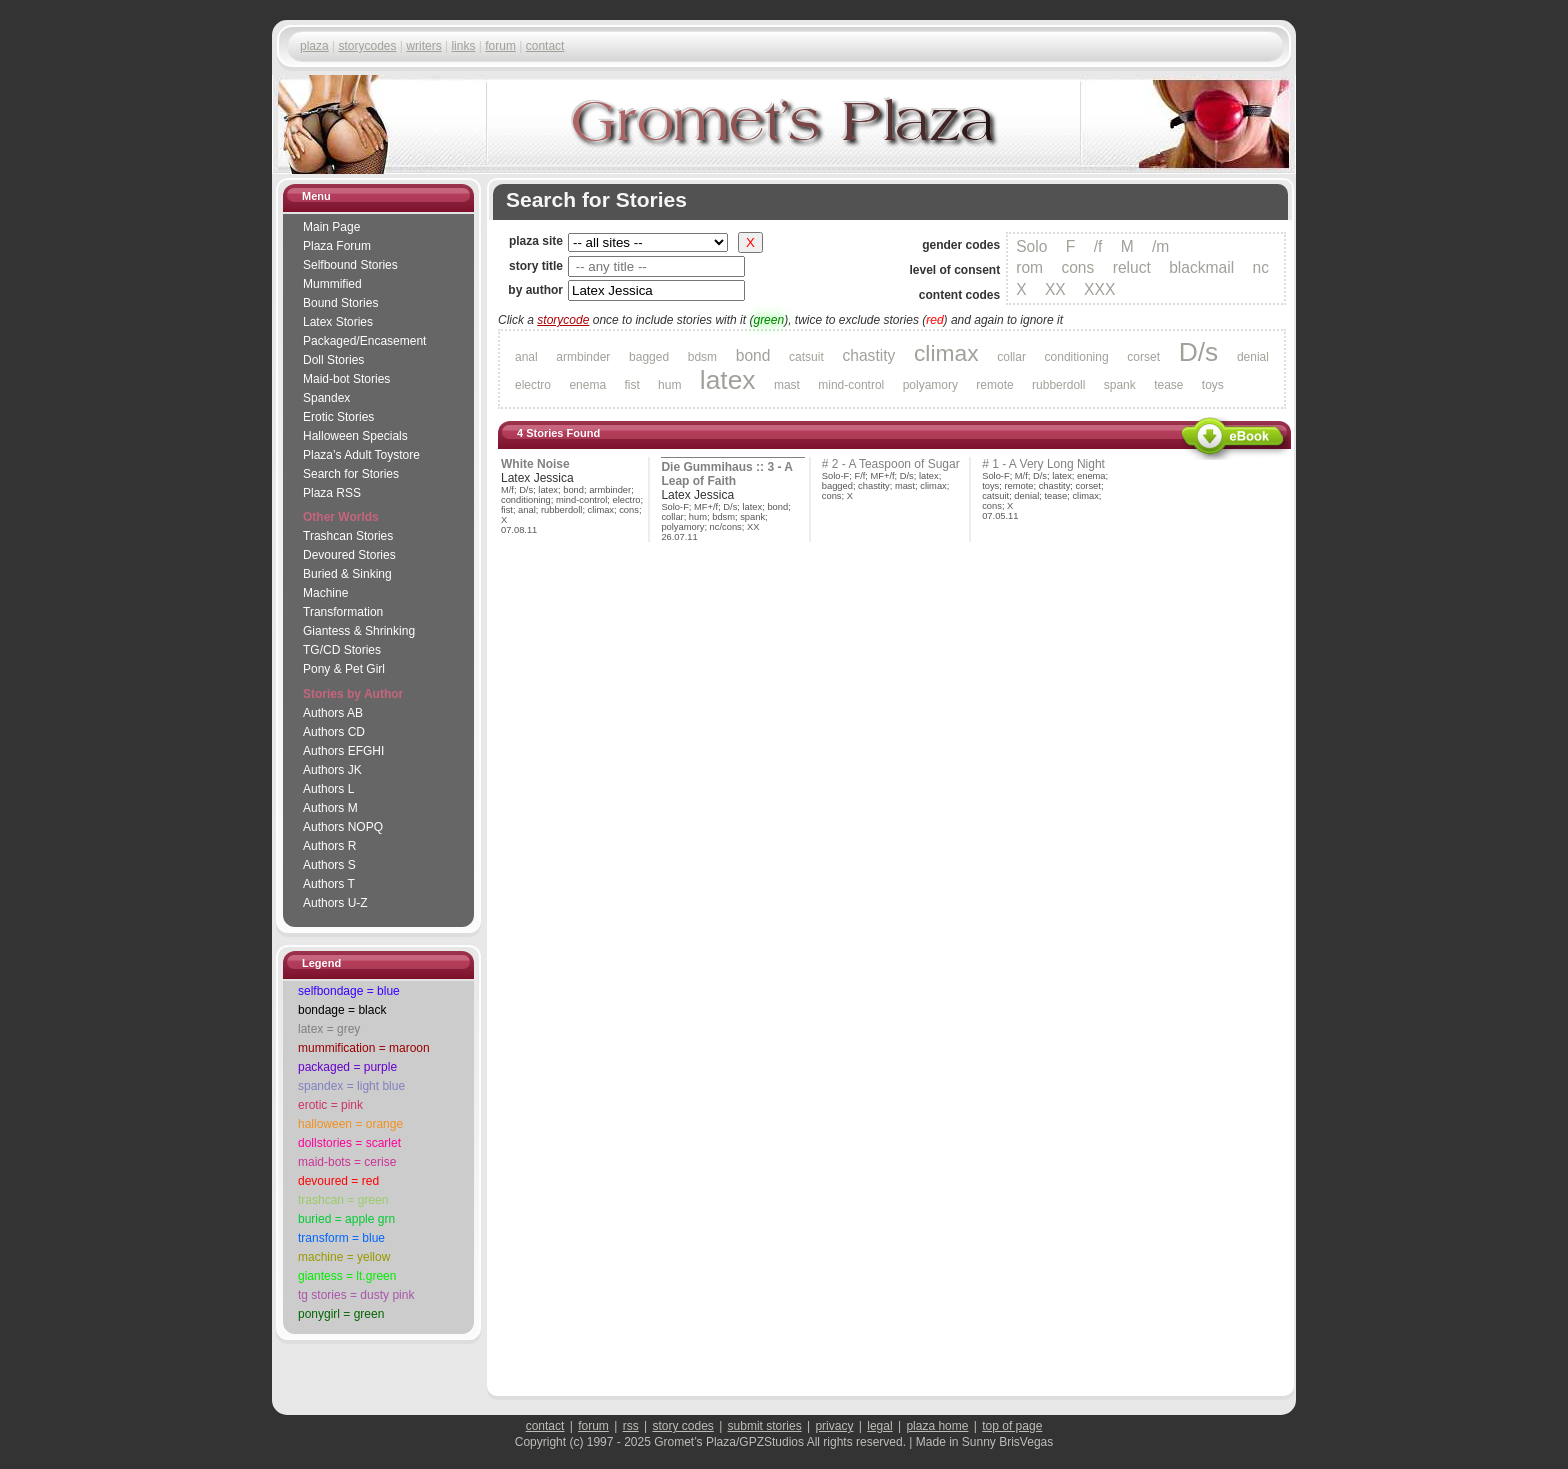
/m (1160, 246)
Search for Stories (351, 474)
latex (728, 380)
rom (1029, 267)
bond (753, 355)
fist (631, 385)
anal (526, 357)
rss (631, 1426)
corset (1143, 357)
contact (545, 46)
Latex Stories (338, 322)
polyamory (930, 385)
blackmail (1201, 267)
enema (587, 385)
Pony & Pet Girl (344, 669)
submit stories (765, 1426)
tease (1168, 385)
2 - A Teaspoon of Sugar (896, 464)
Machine (325, 593)
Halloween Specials (355, 436)
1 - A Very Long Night (1048, 464)
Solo (1031, 246)
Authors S (329, 865)
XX (1055, 289)
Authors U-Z (335, 903)
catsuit (806, 357)
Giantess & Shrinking (359, 631)
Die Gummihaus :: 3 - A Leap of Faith (727, 474)
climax (946, 353)
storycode (563, 320)
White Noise (535, 464)
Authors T (329, 884)
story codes (682, 1426)
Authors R (329, 846)
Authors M (330, 808)
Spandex (326, 398)
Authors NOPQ (343, 827)
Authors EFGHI (343, 751)
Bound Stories (340, 303)
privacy (834, 1426)
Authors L (328, 789)
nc (1261, 267)
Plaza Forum (337, 246)
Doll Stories (333, 360)
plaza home (937, 1426)
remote (994, 385)
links (463, 46)
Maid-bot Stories (346, 379)
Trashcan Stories (348, 536)
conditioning (1077, 357)
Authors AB (333, 713)
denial (1253, 357)
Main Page (331, 227)
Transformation (343, 612)
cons (1077, 267)
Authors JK (332, 770)
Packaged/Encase (364, 341)
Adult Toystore (361, 455)
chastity (868, 355)
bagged (649, 357)
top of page (1012, 1426)
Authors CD (334, 732)
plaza (314, 46)
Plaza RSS (332, 493)
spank (1120, 385)
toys (1213, 385)
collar (1011, 357)
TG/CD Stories (342, 650)
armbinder (583, 357)
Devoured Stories (349, 555)
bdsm (702, 357)
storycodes (367, 46)
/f (1098, 246)
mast (787, 385)
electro (533, 385)
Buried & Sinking (347, 574)
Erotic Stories (338, 417)
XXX (1099, 289)
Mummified (332, 284)
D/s (1199, 352)
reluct (1132, 267)
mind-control (851, 385)
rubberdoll (1058, 385)
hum (669, 385)
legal (879, 1426)
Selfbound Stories (350, 265)
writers (423, 46)
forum (500, 46)
